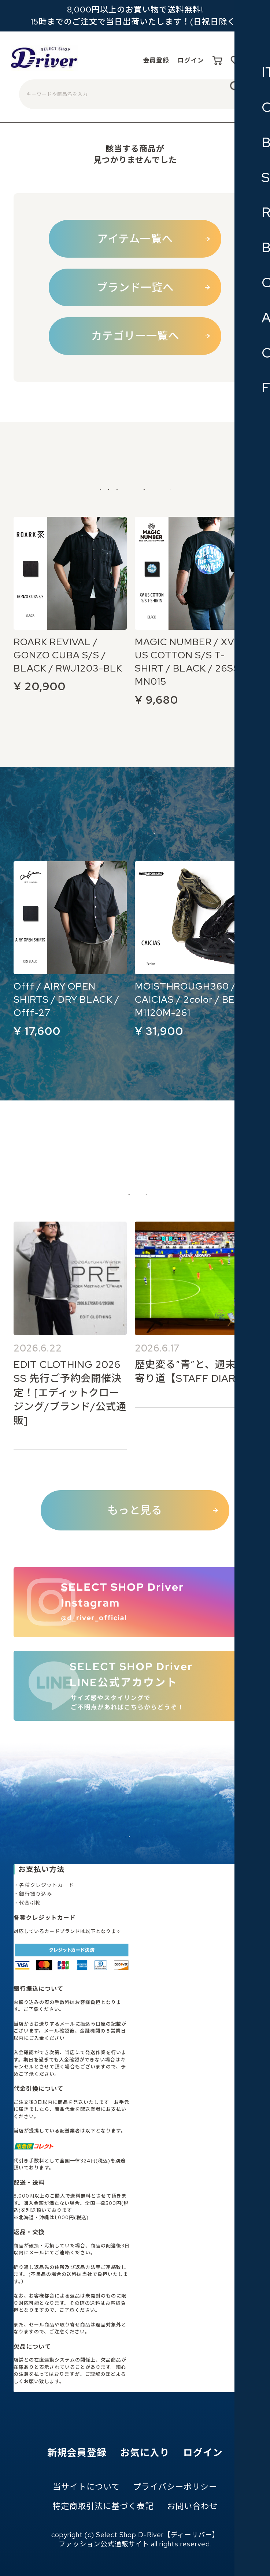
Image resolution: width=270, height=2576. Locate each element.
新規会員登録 (77, 2453)
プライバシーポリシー (175, 2486)
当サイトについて (86, 2486)
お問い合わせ (192, 2506)
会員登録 (136, 60)
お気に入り (145, 2453)
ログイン (178, 60)
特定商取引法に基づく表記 (103, 2506)
